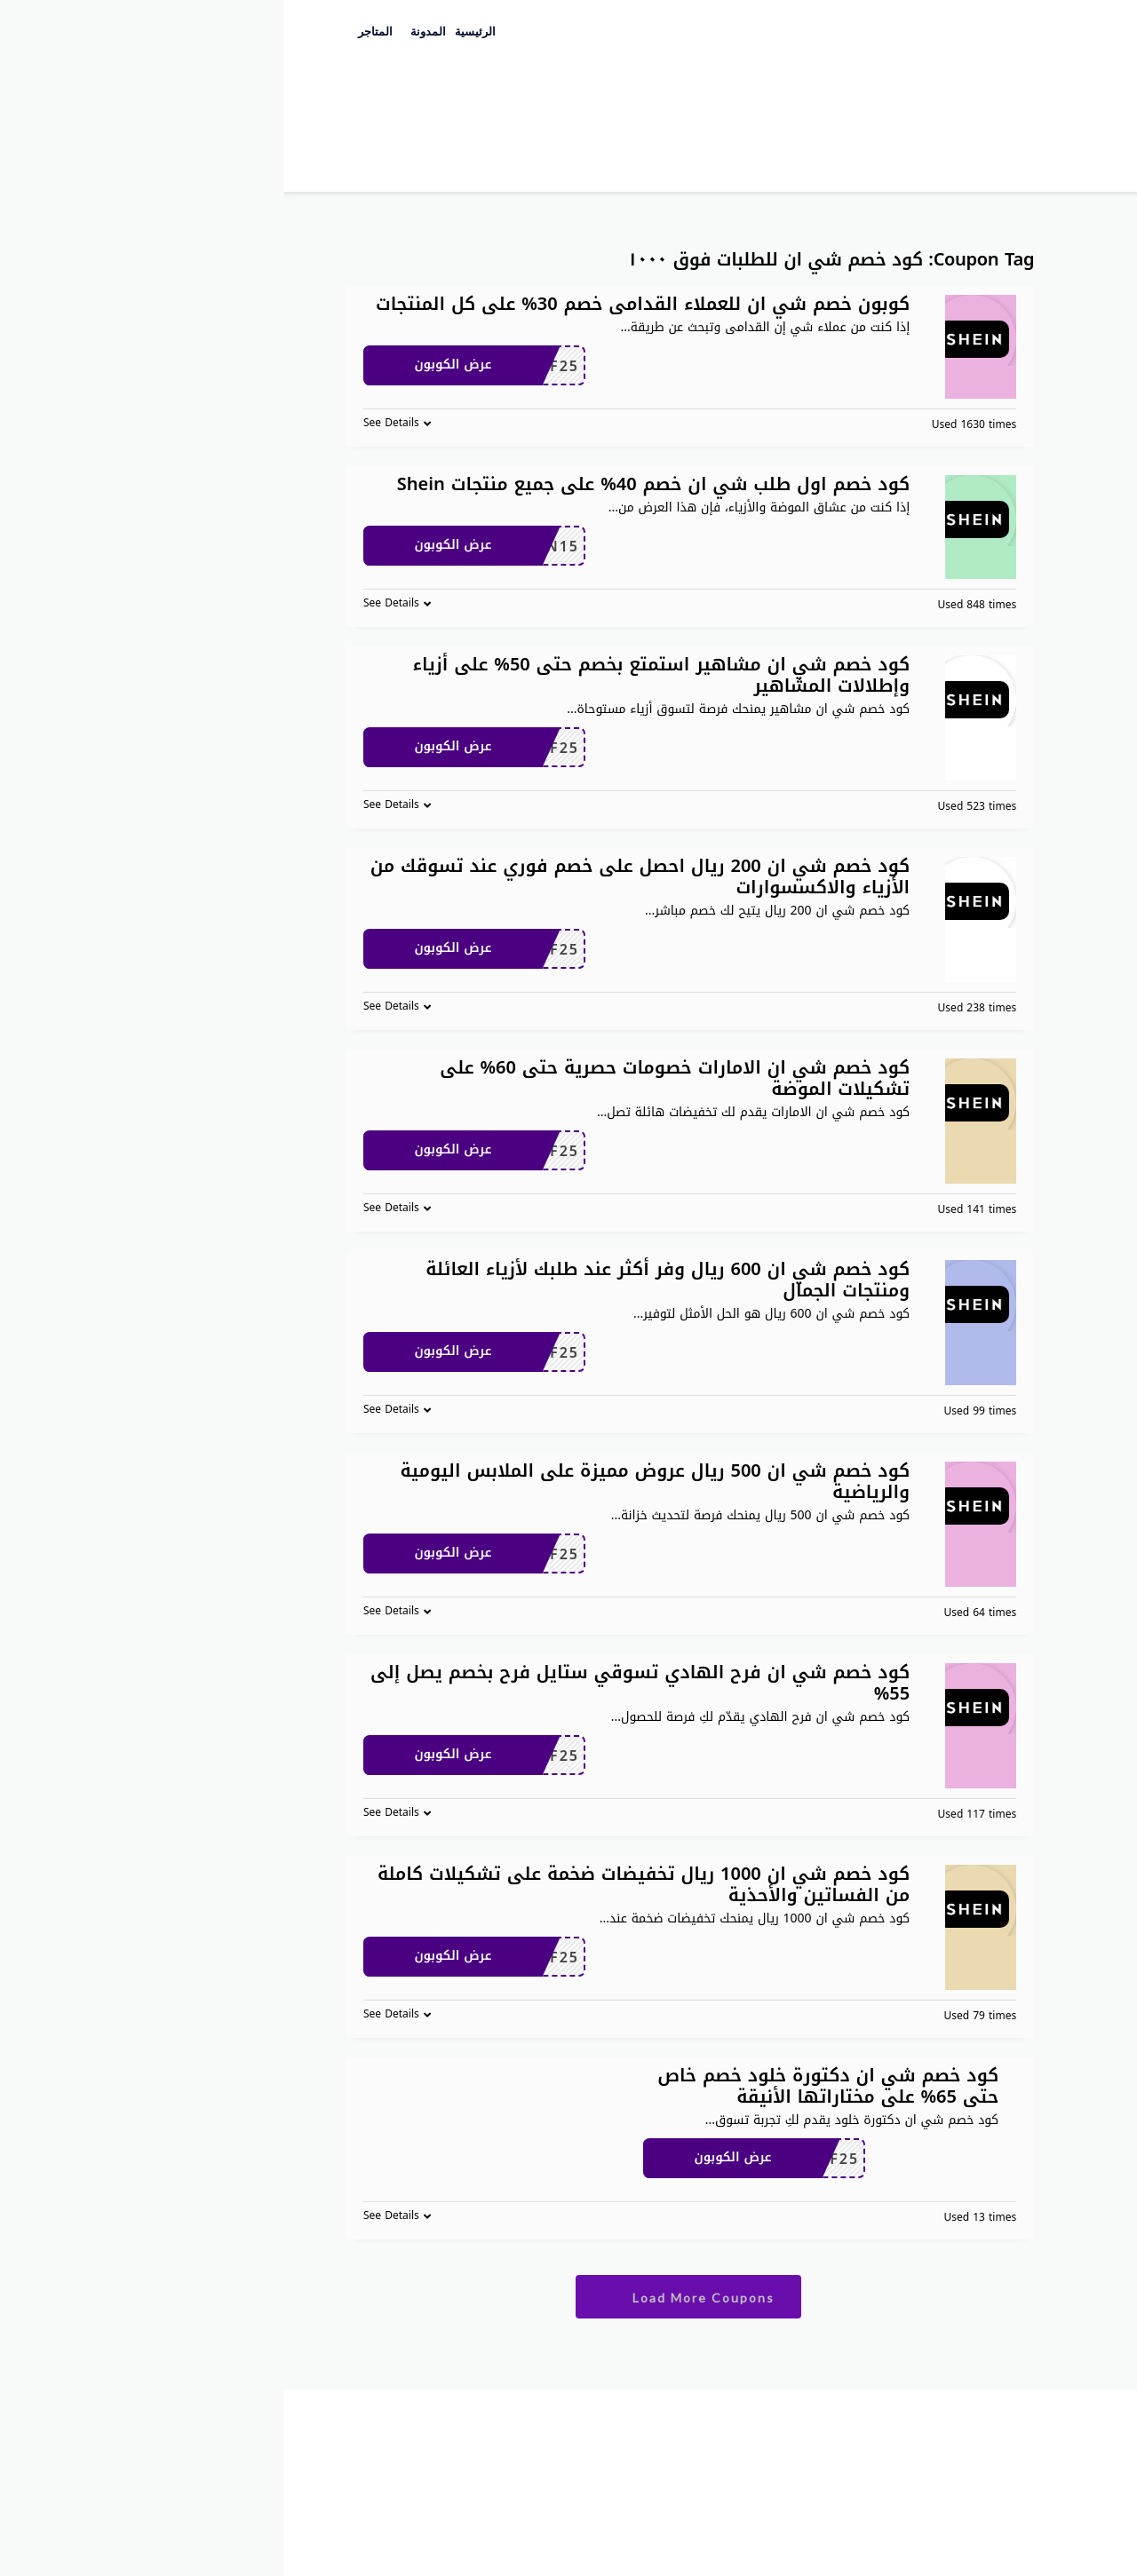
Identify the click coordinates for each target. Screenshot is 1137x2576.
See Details (108, 422)
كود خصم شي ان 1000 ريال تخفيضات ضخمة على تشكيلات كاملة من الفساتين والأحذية (360, 1884)
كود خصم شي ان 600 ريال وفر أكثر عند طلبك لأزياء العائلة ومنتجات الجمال (384, 1279)
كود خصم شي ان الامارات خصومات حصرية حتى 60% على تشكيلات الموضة (391, 1078)
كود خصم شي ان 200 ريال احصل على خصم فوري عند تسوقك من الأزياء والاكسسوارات (356, 876)
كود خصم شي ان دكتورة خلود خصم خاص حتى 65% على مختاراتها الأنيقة (544, 2085)
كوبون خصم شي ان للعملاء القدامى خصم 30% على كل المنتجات (359, 304)
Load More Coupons (404, 2296)
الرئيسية (191, 31)
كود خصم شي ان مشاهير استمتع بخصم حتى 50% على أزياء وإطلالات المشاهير (378, 674)
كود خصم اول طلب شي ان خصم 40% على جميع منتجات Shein (370, 484)
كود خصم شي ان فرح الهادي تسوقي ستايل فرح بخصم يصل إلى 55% (356, 1682)
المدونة (145, 31)
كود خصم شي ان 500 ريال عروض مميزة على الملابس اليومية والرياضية (372, 1481)
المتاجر (92, 31)
